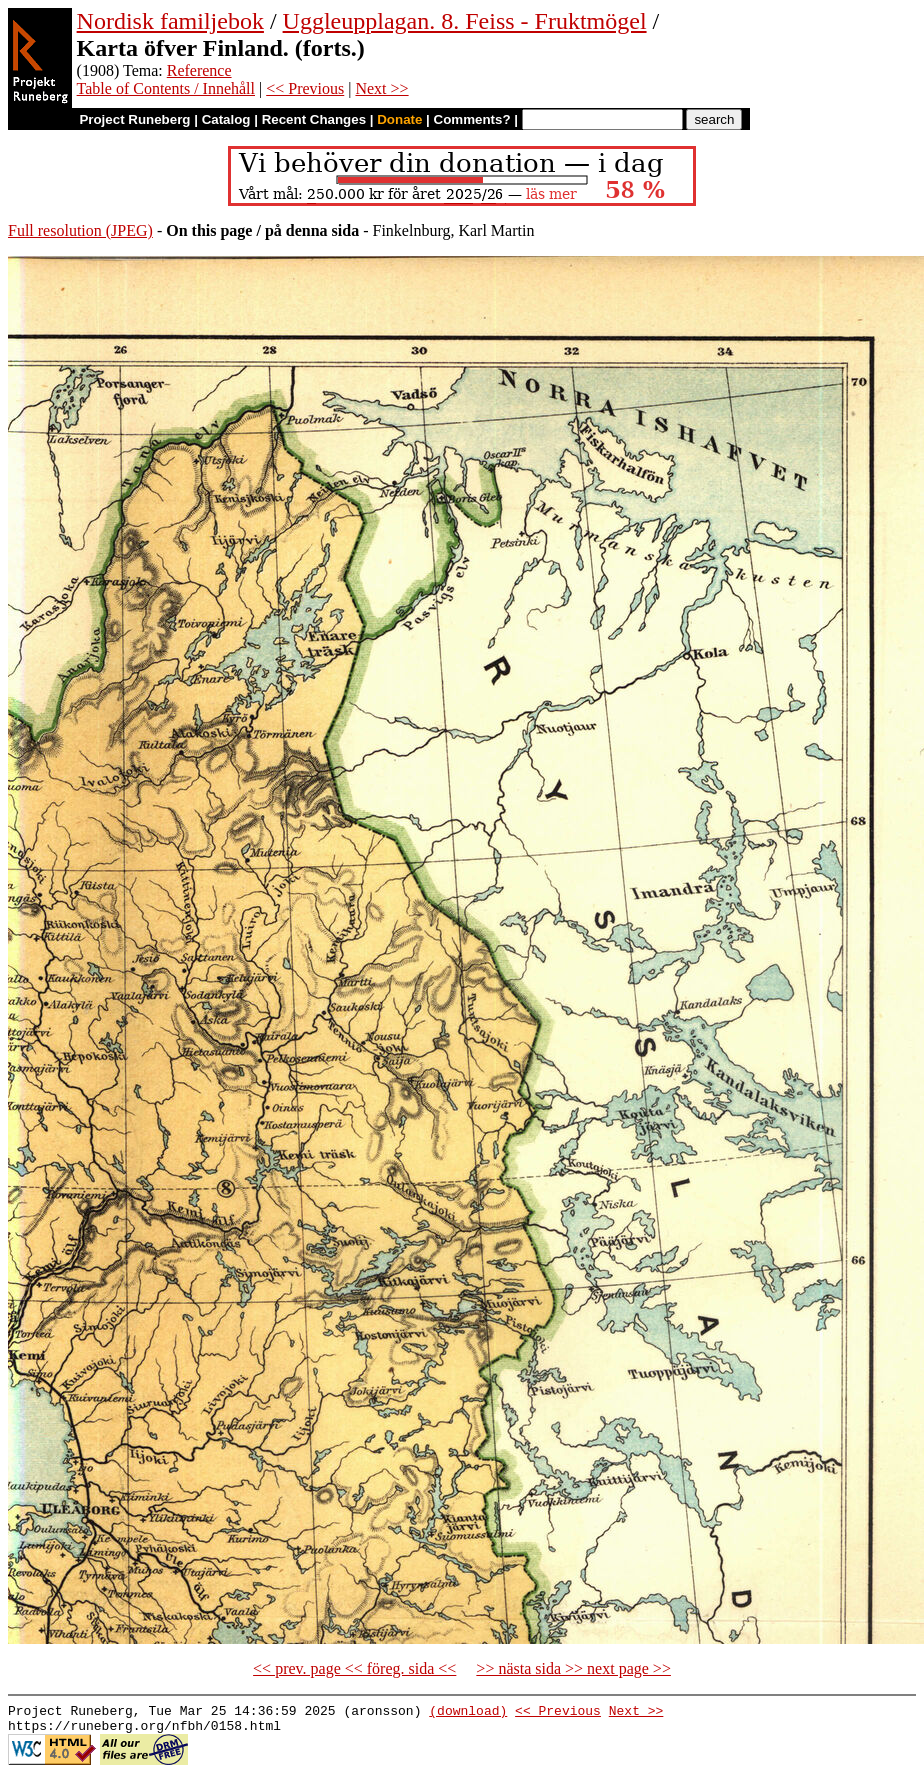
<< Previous (305, 88)
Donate (399, 119)
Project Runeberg (134, 119)
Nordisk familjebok (170, 21)
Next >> (381, 88)
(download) (468, 1713)
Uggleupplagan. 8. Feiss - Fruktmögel (465, 21)
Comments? (472, 119)
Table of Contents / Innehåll (166, 88)
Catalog (226, 119)
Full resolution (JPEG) (80, 230)
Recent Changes (314, 119)
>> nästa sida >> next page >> (573, 1668)
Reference (199, 70)
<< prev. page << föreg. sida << (354, 1668)
